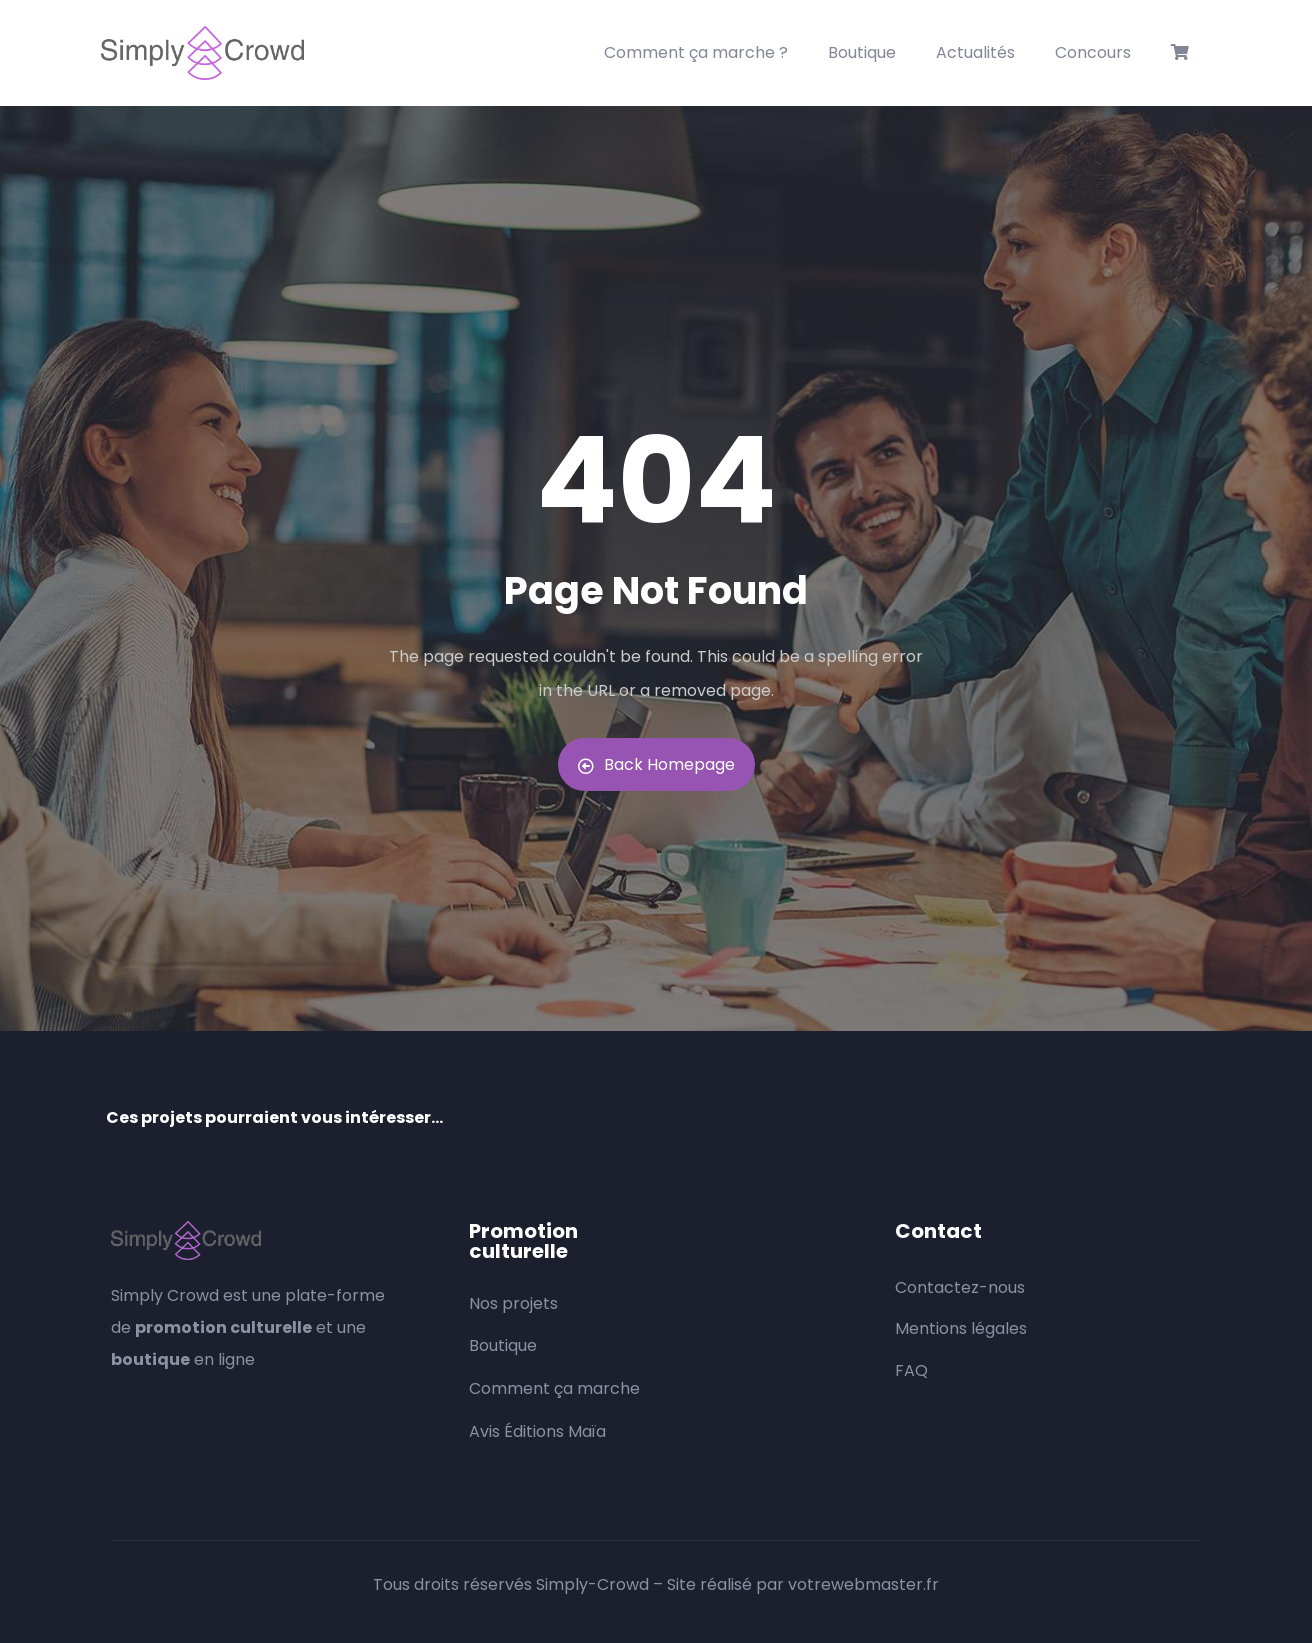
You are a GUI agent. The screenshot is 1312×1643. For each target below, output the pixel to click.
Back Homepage (656, 764)
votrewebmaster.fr (863, 1584)
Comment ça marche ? (696, 52)
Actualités (975, 52)
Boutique (862, 52)
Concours (1093, 52)
